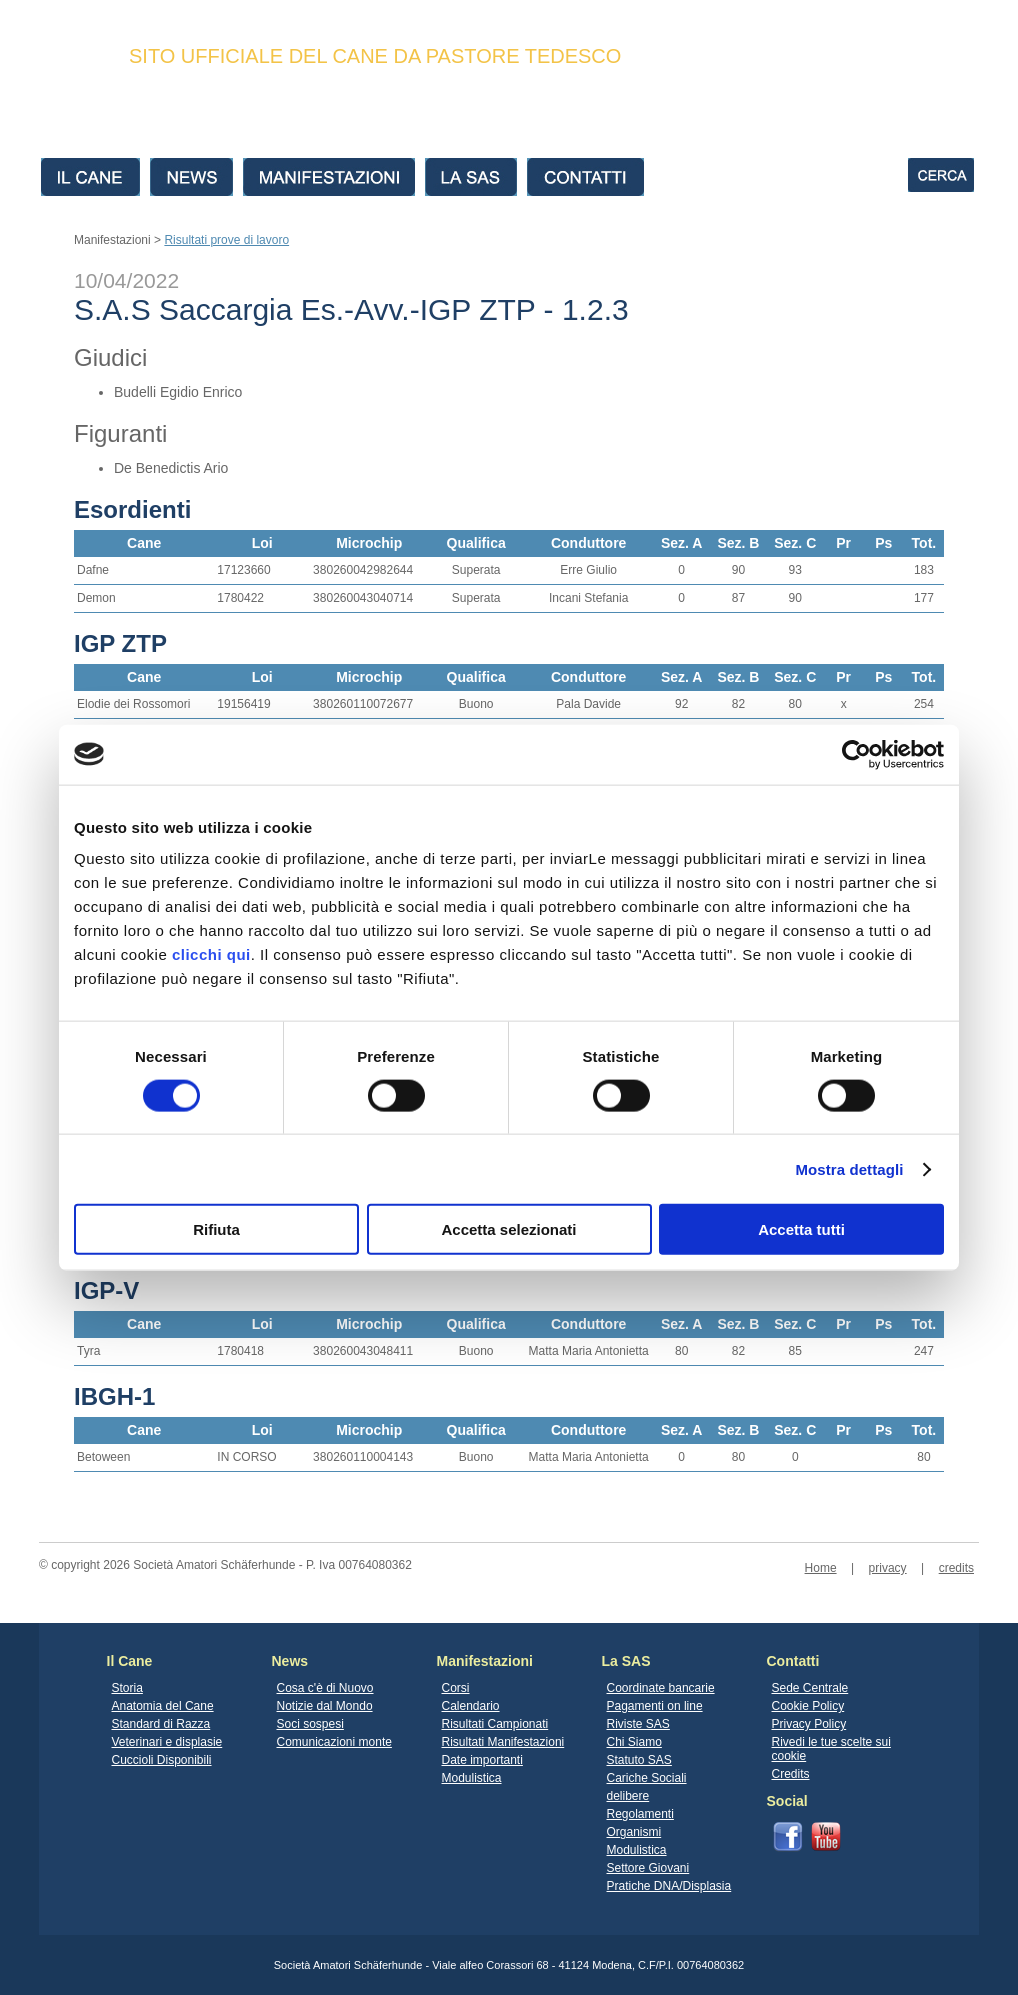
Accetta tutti (801, 1229)
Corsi (456, 1688)
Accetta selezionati (508, 1229)
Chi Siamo (634, 1742)
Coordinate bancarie (661, 1688)
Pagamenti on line (655, 1706)
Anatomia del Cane (163, 1706)
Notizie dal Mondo (325, 1706)
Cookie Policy (808, 1706)
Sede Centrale (810, 1688)
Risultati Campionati (495, 1724)
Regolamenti (640, 1814)
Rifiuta (216, 1229)
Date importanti (482, 1760)
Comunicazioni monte (334, 1742)
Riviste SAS (638, 1724)
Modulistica (472, 1778)
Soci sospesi (310, 1724)
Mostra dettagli (849, 1168)
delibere (628, 1796)
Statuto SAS (639, 1760)
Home (821, 1568)
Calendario (471, 1706)
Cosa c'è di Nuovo (325, 1688)
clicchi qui (211, 954)
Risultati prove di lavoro (226, 240)
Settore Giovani (648, 1868)
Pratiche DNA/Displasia (669, 1886)
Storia (127, 1688)
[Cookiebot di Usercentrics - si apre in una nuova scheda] (856, 754)
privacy (888, 1568)
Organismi (634, 1832)
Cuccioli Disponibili (162, 1760)
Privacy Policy (809, 1724)
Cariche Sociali (647, 1778)
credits (956, 1568)
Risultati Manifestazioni (503, 1742)
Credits (791, 1774)
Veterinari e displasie (167, 1742)
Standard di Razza (161, 1724)
